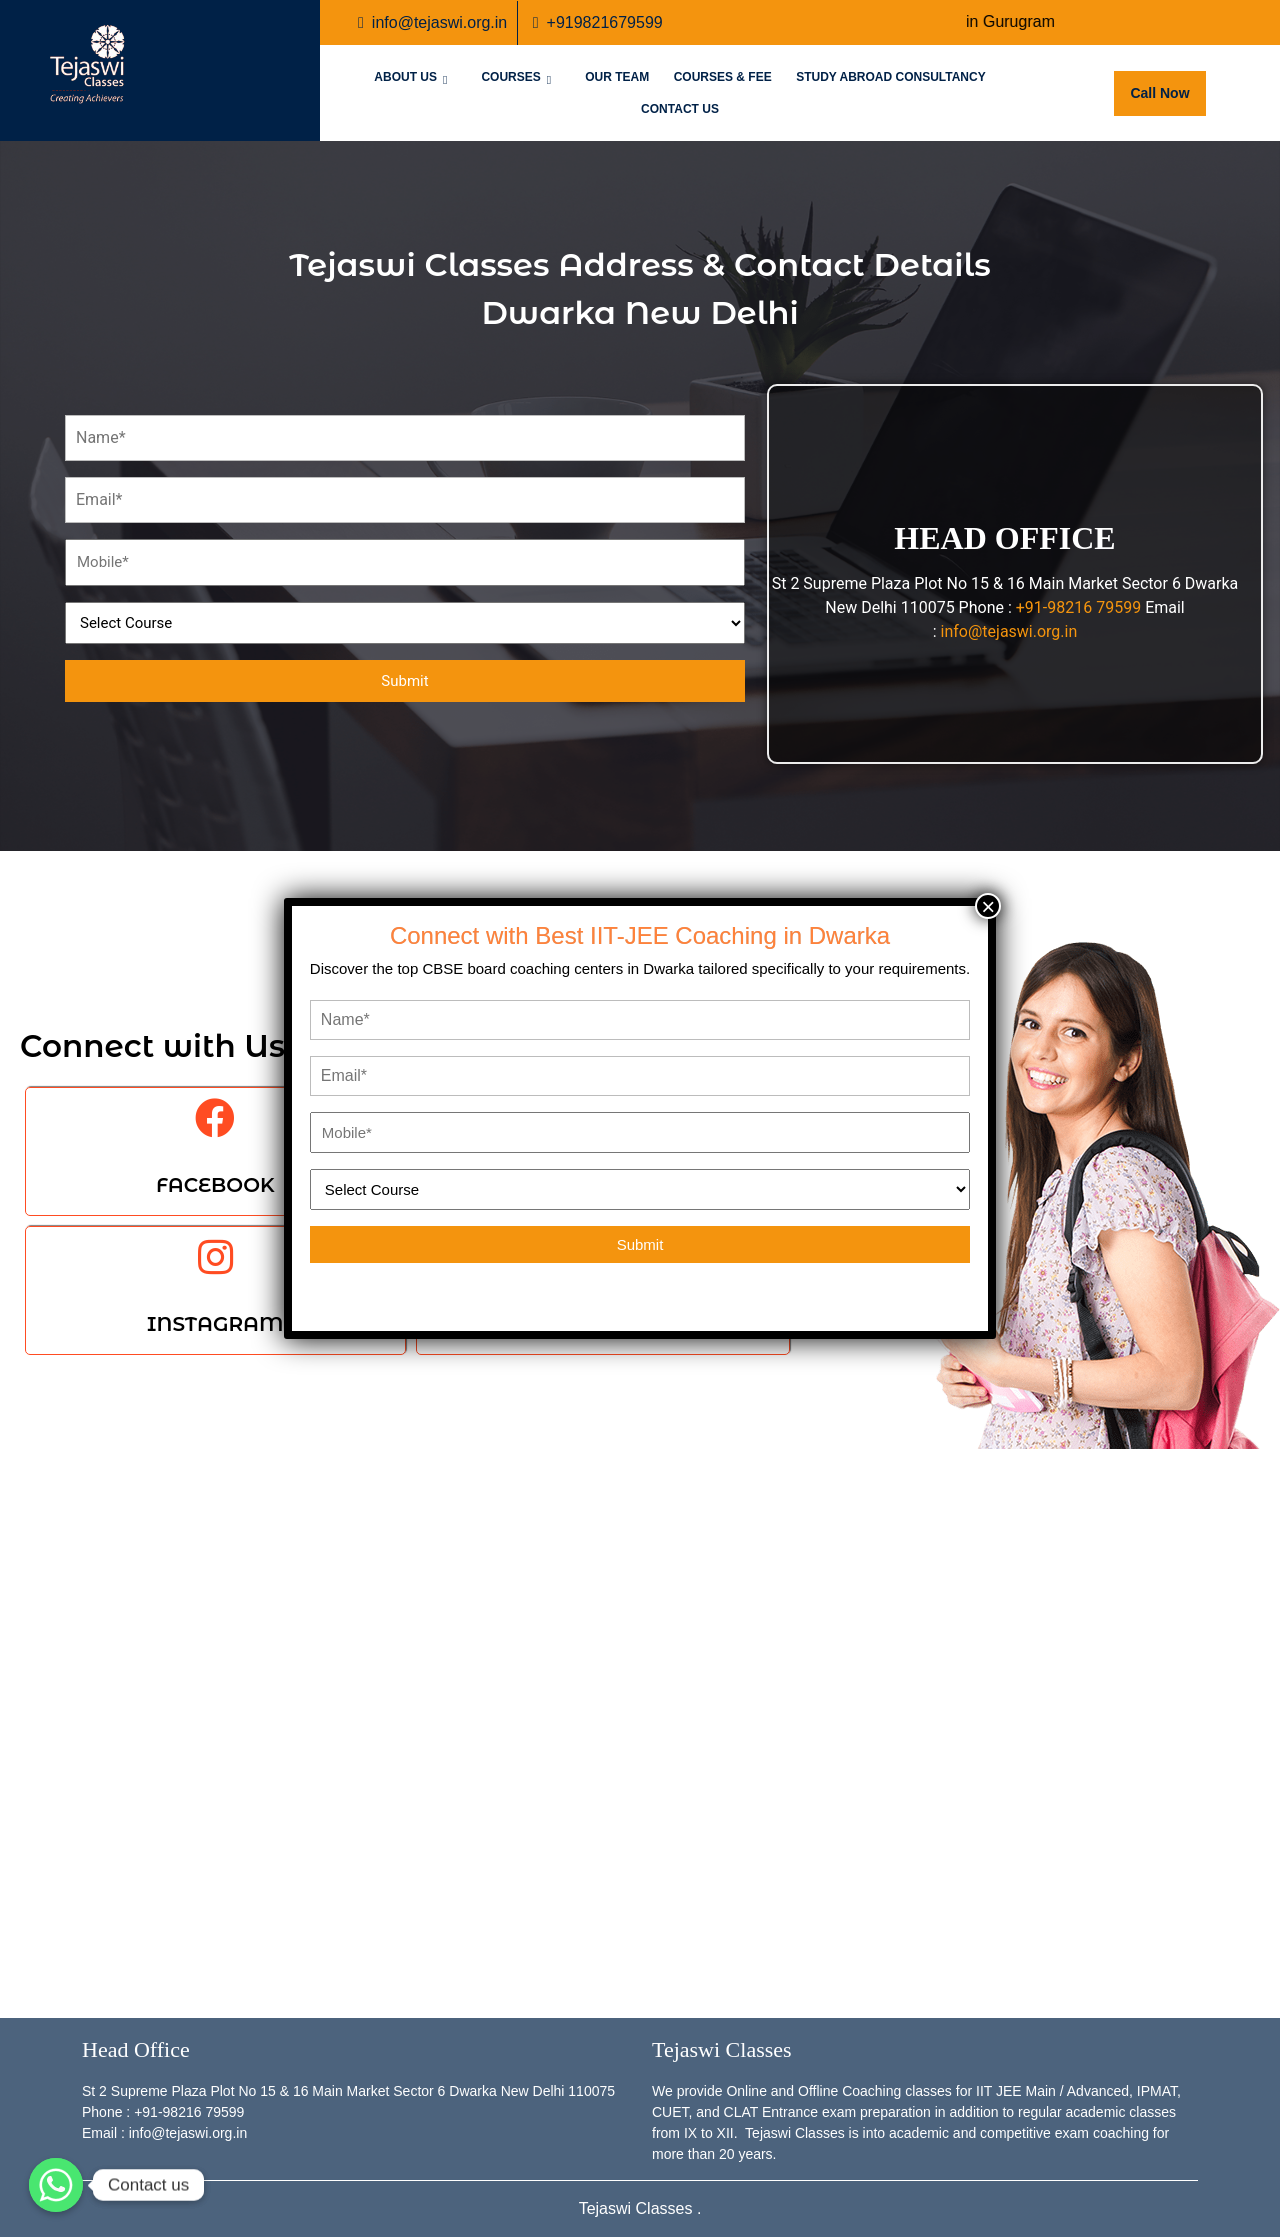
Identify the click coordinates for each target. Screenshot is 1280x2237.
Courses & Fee (723, 77)
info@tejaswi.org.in (432, 21)
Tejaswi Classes (638, 2208)
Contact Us (680, 109)
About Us (405, 77)
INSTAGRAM (215, 1324)
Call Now (1167, 86)
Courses (510, 77)
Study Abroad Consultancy (891, 77)
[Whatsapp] (56, 2185)
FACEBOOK (215, 1185)
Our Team (617, 77)
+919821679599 (598, 21)
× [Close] (988, 906)
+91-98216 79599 (1078, 607)
